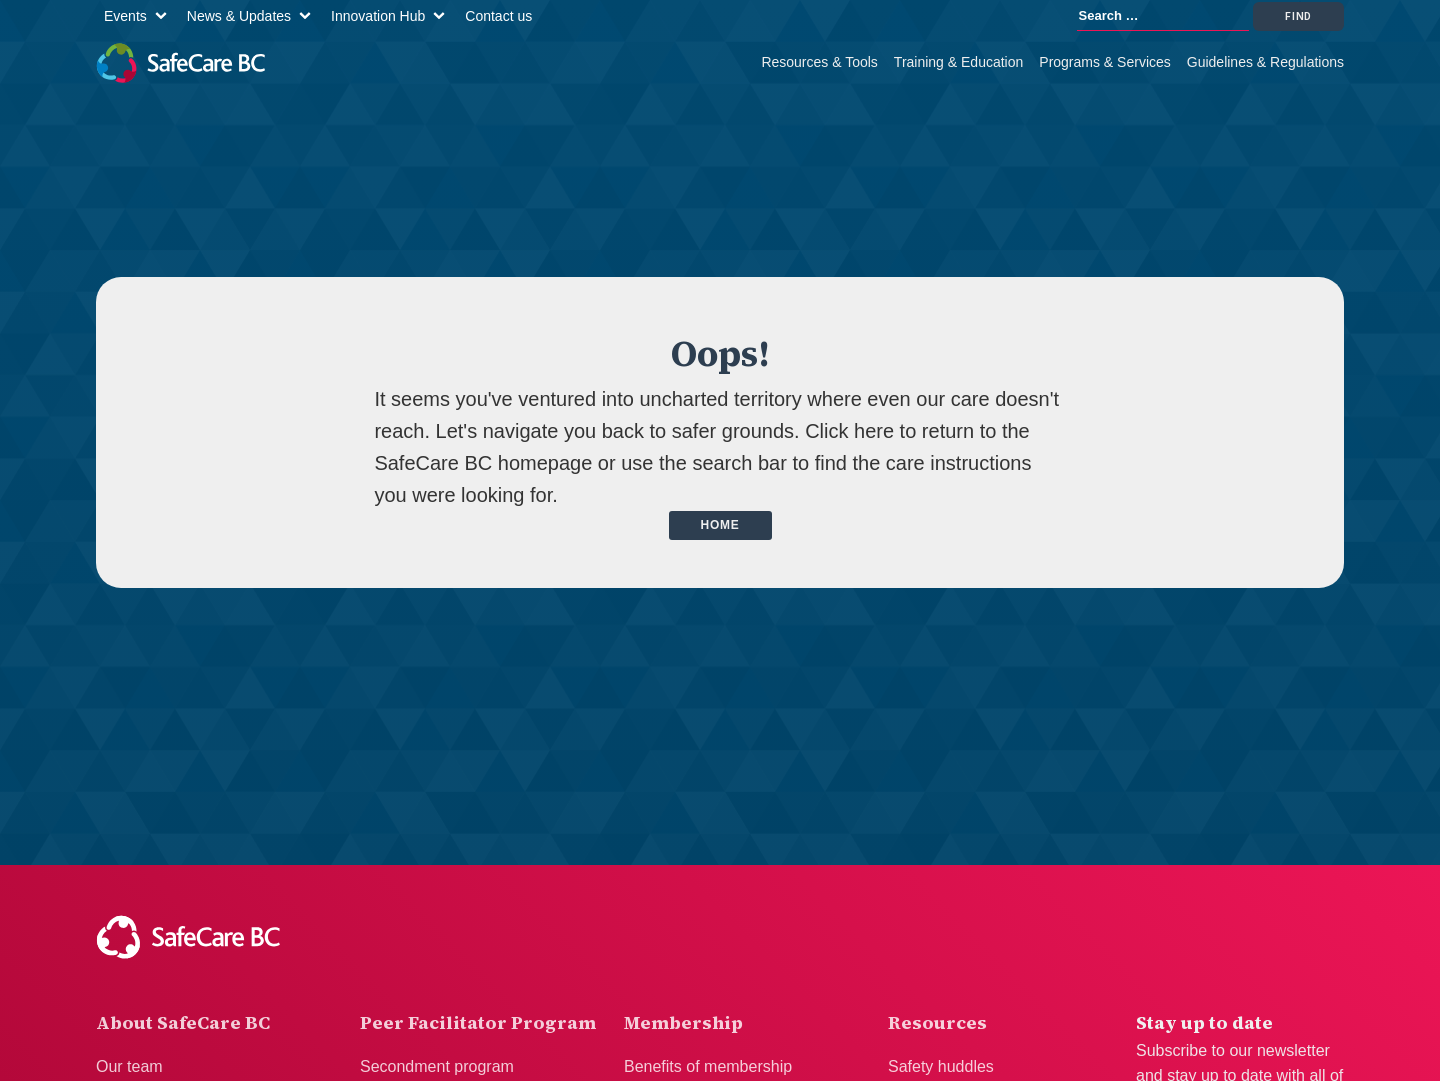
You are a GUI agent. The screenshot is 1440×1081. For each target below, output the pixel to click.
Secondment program (437, 1066)
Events (125, 16)
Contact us (498, 16)
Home (720, 525)
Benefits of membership (708, 1066)
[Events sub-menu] (165, 16)
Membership (683, 1022)
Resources (937, 1022)
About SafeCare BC (183, 1022)
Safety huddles (941, 1066)
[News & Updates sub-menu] (309, 16)
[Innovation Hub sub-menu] (443, 16)
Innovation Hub (378, 16)
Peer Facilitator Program (478, 1022)
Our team (129, 1066)
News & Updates (239, 16)
